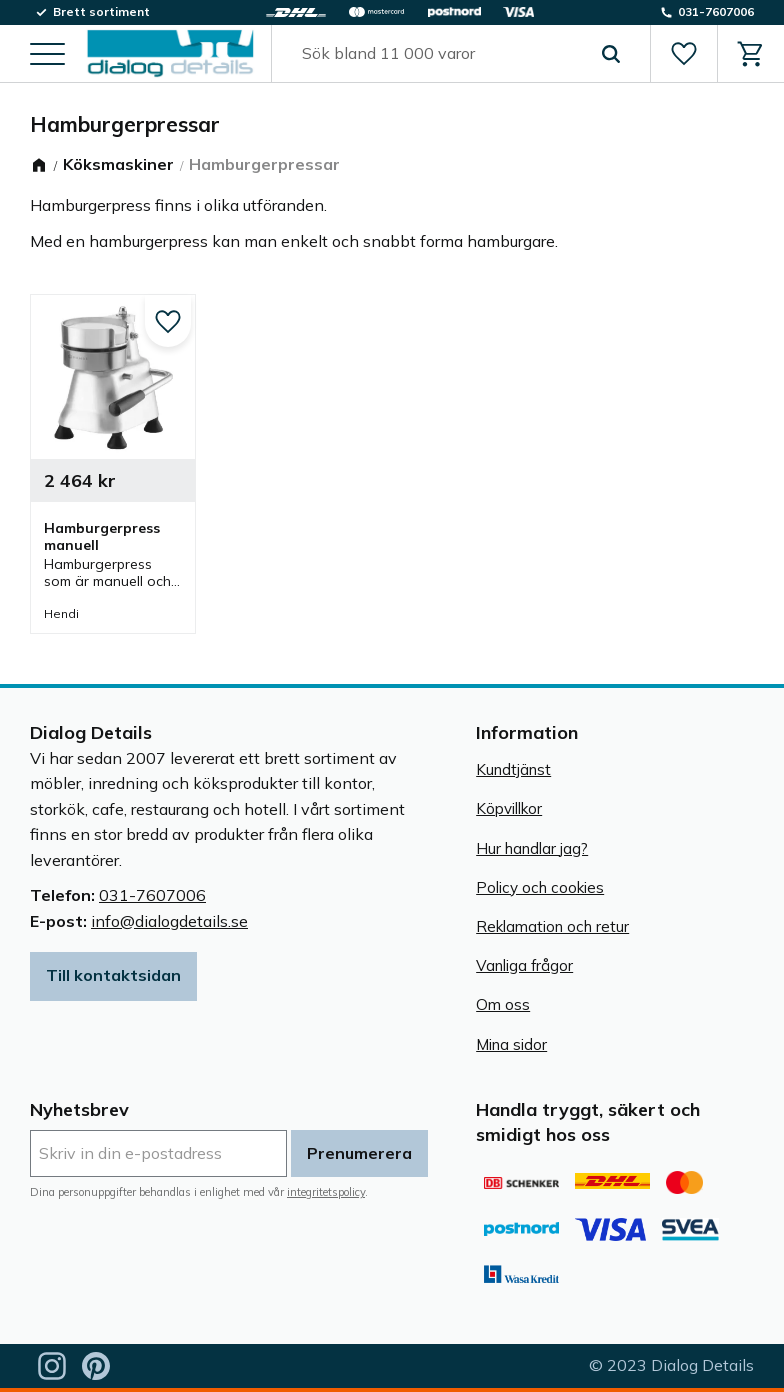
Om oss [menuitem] (503, 1004)
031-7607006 (152, 895)
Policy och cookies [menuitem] (540, 887)
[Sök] (611, 54)
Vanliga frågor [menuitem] (524, 965)
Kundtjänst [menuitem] (513, 769)
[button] (47, 55)
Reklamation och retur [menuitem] (552, 926)
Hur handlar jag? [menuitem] (532, 848)
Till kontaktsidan (113, 975)
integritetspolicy (326, 1192)
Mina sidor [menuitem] (511, 1044)
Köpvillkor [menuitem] (509, 808)
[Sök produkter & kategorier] (438, 54)
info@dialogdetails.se (169, 921)
